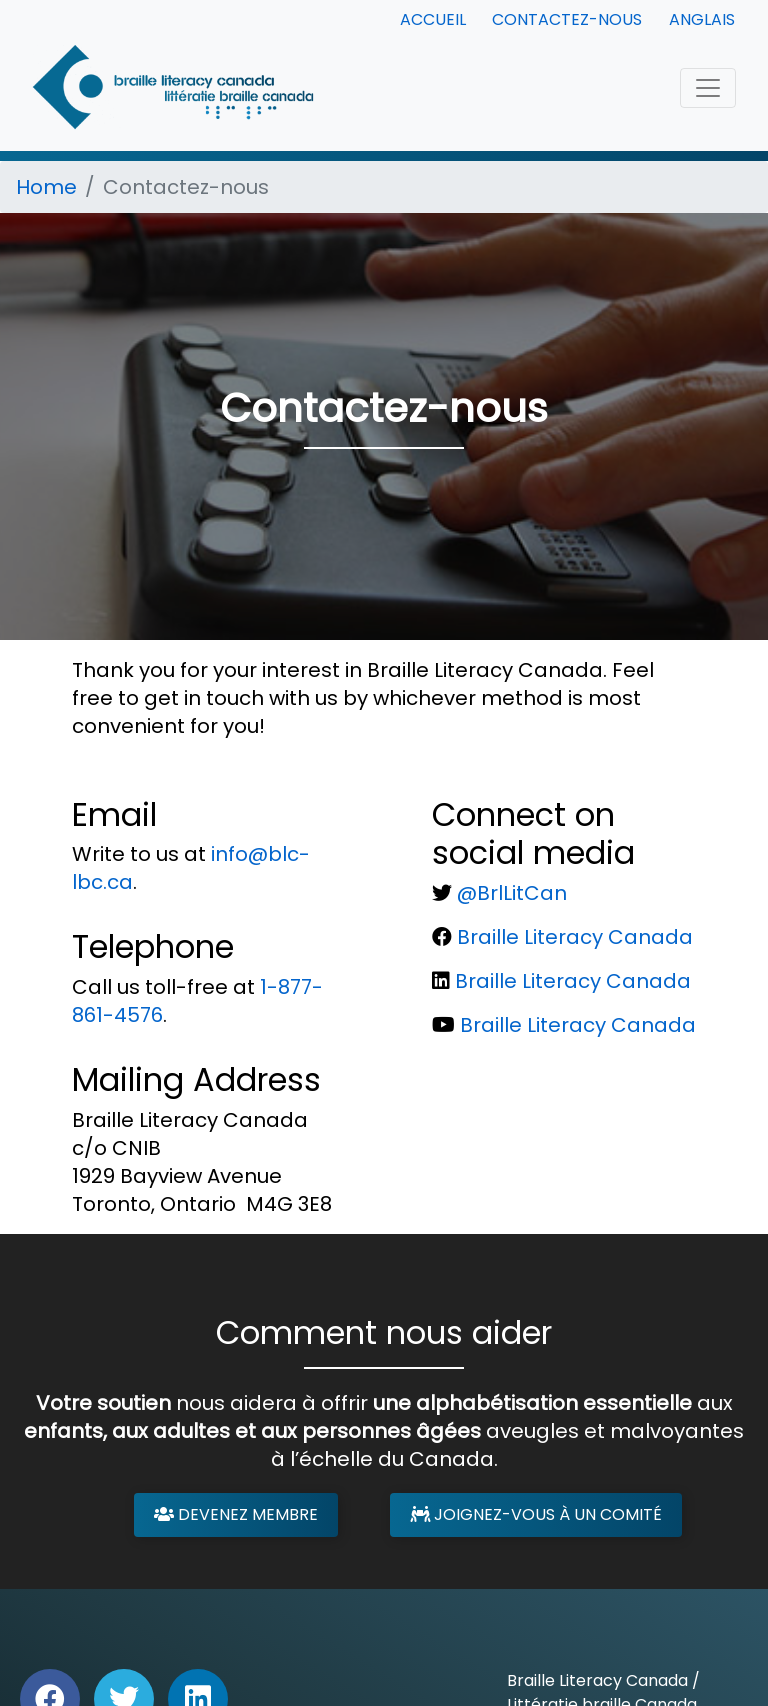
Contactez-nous (567, 19)
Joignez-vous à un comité (536, 1514)
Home (46, 187)
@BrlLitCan (512, 893)
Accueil (433, 19)
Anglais (702, 19)
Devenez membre (236, 1514)
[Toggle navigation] (708, 88)
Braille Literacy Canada (575, 937)
